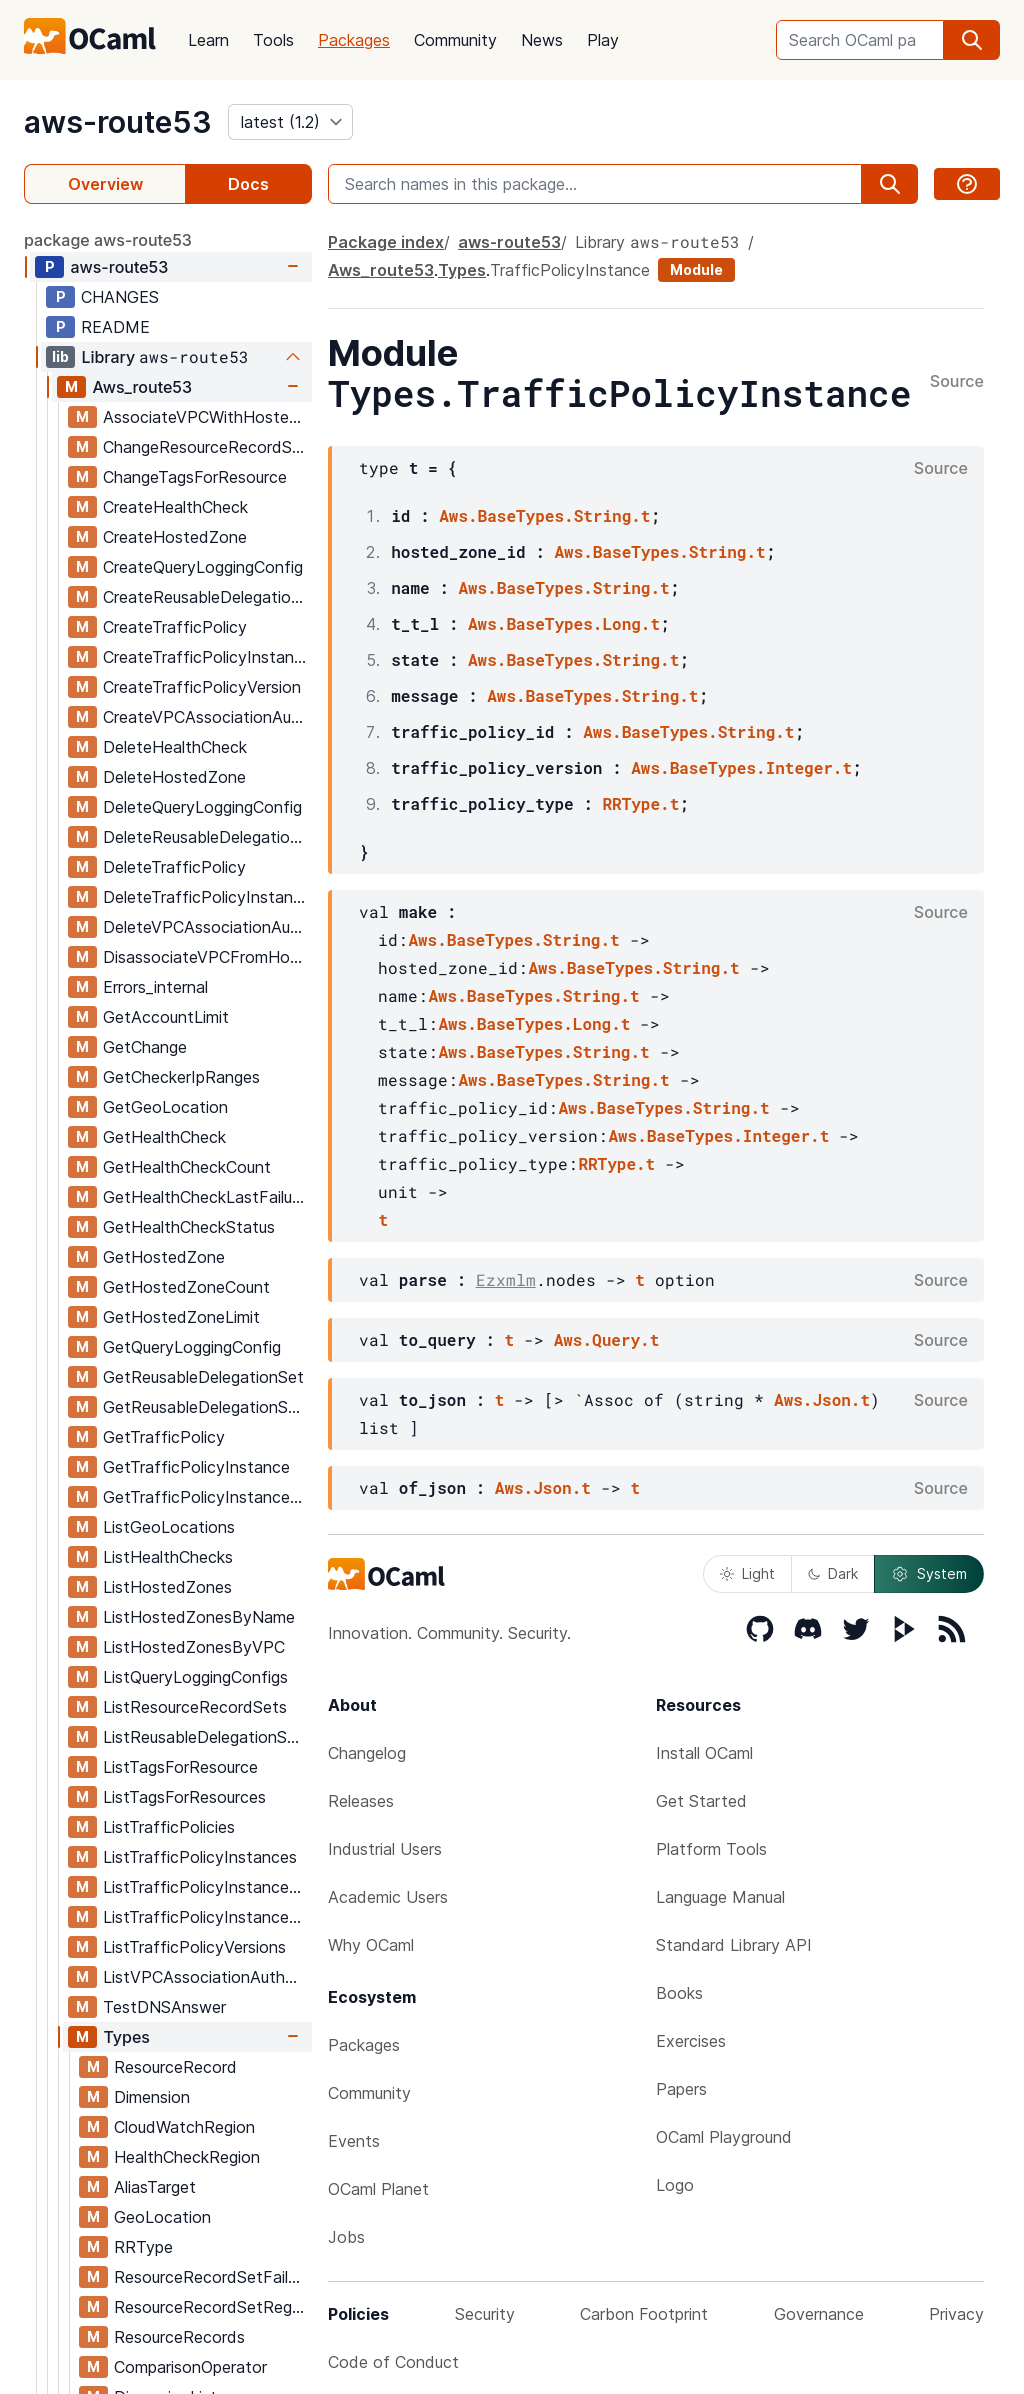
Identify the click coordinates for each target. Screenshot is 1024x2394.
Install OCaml (704, 1753)
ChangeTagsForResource (195, 477)
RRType (143, 2247)
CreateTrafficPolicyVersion (202, 687)
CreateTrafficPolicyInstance (207, 657)
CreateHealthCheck (175, 507)
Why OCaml (371, 1945)
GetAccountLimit (166, 1017)
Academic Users (388, 1897)
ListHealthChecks (168, 1557)
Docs (248, 184)
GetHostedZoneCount (186, 1287)
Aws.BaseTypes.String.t (544, 515)
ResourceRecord (175, 2067)
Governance (819, 2314)
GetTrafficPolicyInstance (196, 1467)
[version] (290, 122)
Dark (833, 1573)
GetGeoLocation (165, 1107)
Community (455, 40)
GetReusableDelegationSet (203, 1377)
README (115, 327)
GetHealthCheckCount (187, 1167)
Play (603, 40)
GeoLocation (162, 2217)
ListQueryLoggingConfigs (195, 1677)
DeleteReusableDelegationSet (207, 837)
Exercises (691, 2041)
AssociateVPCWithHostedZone (207, 417)
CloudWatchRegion (184, 2127)
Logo (675, 2185)
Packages (354, 40)
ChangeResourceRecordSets (207, 447)
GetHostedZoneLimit (181, 1317)
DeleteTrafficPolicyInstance (207, 897)
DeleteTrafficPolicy (174, 867)
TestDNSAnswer (164, 2007)
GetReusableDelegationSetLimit (207, 1407)
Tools (273, 40)
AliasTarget (155, 2187)
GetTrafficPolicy (164, 1437)
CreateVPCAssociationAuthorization (207, 717)
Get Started (701, 1801)
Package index (386, 242)
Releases (361, 1801)
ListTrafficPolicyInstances (200, 1857)
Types (126, 2037)
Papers (681, 2089)
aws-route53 (118, 122)
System (929, 1574)
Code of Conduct (393, 2362)
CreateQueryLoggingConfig (203, 567)
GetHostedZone (164, 1257)
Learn (208, 40)
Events (354, 2141)
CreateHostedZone (175, 537)
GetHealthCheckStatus (189, 1227)
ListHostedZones (167, 1587)
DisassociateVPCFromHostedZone (207, 957)
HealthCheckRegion (187, 2157)
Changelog (367, 1753)
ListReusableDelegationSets (207, 1737)
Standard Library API (734, 1945)
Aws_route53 (142, 387)
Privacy (956, 2314)
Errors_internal (155, 987)
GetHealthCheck (164, 1137)
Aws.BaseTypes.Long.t (564, 623)
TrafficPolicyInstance (570, 270)
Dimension (152, 2097)
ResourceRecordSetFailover (212, 2277)
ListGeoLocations (169, 1527)
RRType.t (640, 803)
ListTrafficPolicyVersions (194, 1947)
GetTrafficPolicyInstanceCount (207, 1497)
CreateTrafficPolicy (175, 627)
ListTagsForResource (180, 1767)
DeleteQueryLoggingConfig (202, 807)
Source (957, 382)
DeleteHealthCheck (175, 747)
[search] (972, 40)
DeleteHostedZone (174, 777)
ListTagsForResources (184, 1797)
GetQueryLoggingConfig (192, 1347)
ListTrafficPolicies (169, 1827)
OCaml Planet (378, 2189)
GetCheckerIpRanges (181, 1077)
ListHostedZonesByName (199, 1617)
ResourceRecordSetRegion (212, 2307)
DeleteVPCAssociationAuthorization (207, 927)
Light (747, 1573)
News (542, 40)
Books (679, 1993)
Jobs (346, 2237)
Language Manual (720, 1897)
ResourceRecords (179, 2337)
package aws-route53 (108, 240)
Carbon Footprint (644, 2314)
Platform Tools (711, 1849)
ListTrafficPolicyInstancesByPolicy (207, 1917)
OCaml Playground (724, 2137)
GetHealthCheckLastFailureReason (207, 1197)
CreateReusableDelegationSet (207, 597)
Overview (105, 184)
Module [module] (696, 269)
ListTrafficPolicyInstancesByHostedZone (207, 1887)
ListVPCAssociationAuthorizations (207, 1977)
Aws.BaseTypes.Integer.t (741, 767)
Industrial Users (385, 1849)
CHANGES (120, 297)
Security (485, 2314)
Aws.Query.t (607, 1339)
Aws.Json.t (822, 1399)
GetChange (145, 1047)
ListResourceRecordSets (195, 1707)
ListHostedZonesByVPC (194, 1647)
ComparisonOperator (190, 2367)
